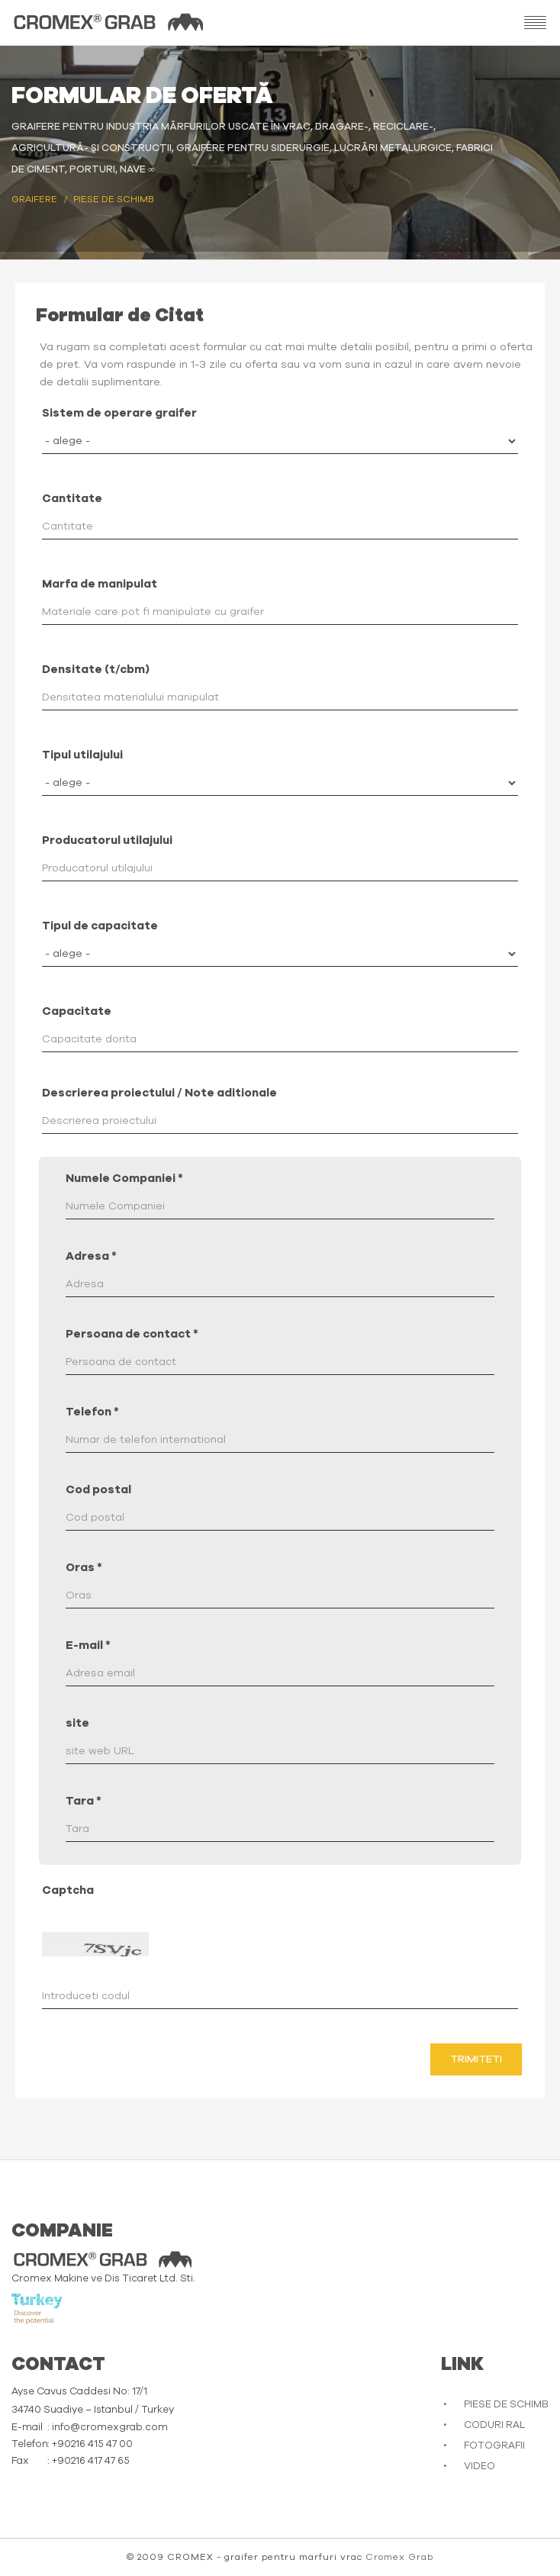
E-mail (88, 1645)
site (77, 1723)
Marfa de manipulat (99, 584)
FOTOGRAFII (494, 2446)
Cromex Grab (399, 2557)
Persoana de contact (132, 1334)
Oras (84, 1567)
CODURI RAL (494, 2425)
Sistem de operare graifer (119, 413)
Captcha (68, 1890)
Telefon (92, 1412)
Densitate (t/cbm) (96, 669)
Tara (83, 1801)
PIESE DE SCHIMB (506, 2405)
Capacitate (76, 1011)
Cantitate (72, 498)
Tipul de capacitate (100, 926)
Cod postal (98, 1490)
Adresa (91, 1256)
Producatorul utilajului (107, 840)
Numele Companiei (124, 1178)
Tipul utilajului (82, 755)
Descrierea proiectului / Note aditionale (159, 1093)
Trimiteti (476, 2059)
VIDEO (479, 2466)
